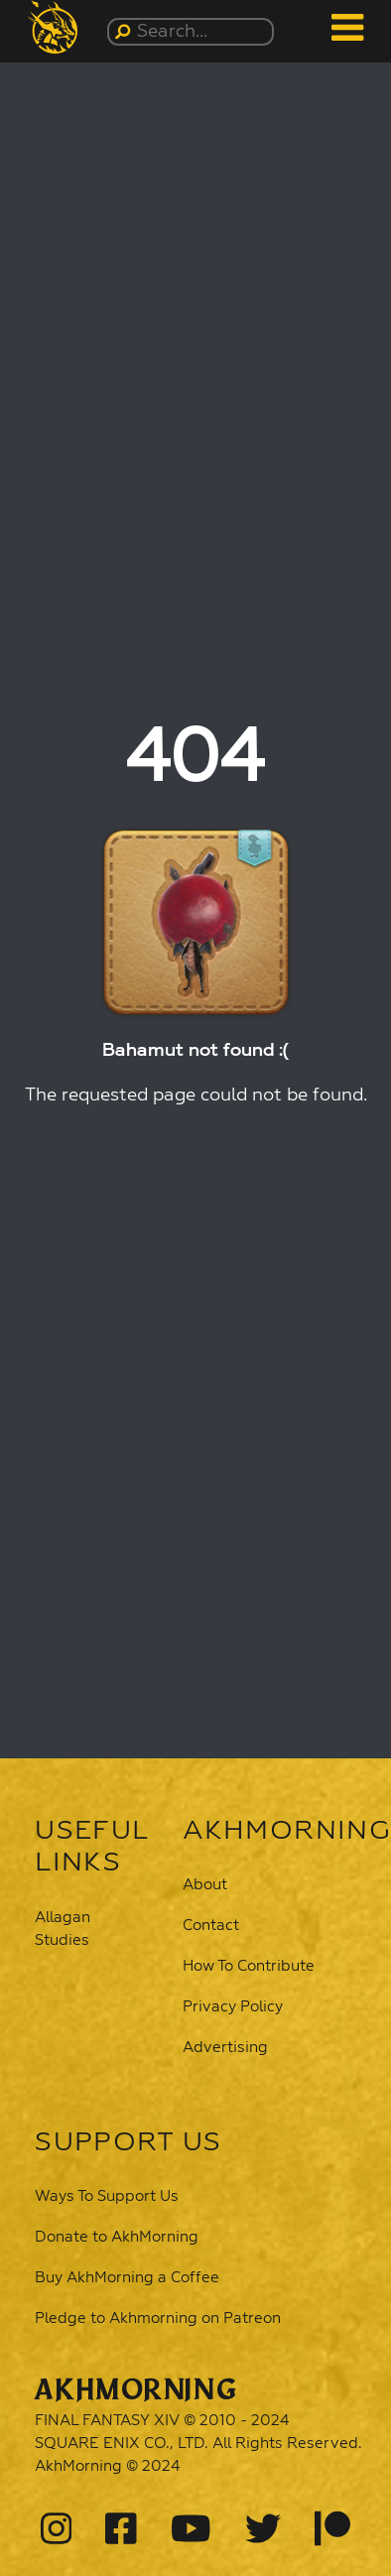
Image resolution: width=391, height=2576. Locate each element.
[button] (57, 27)
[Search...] (193, 32)
